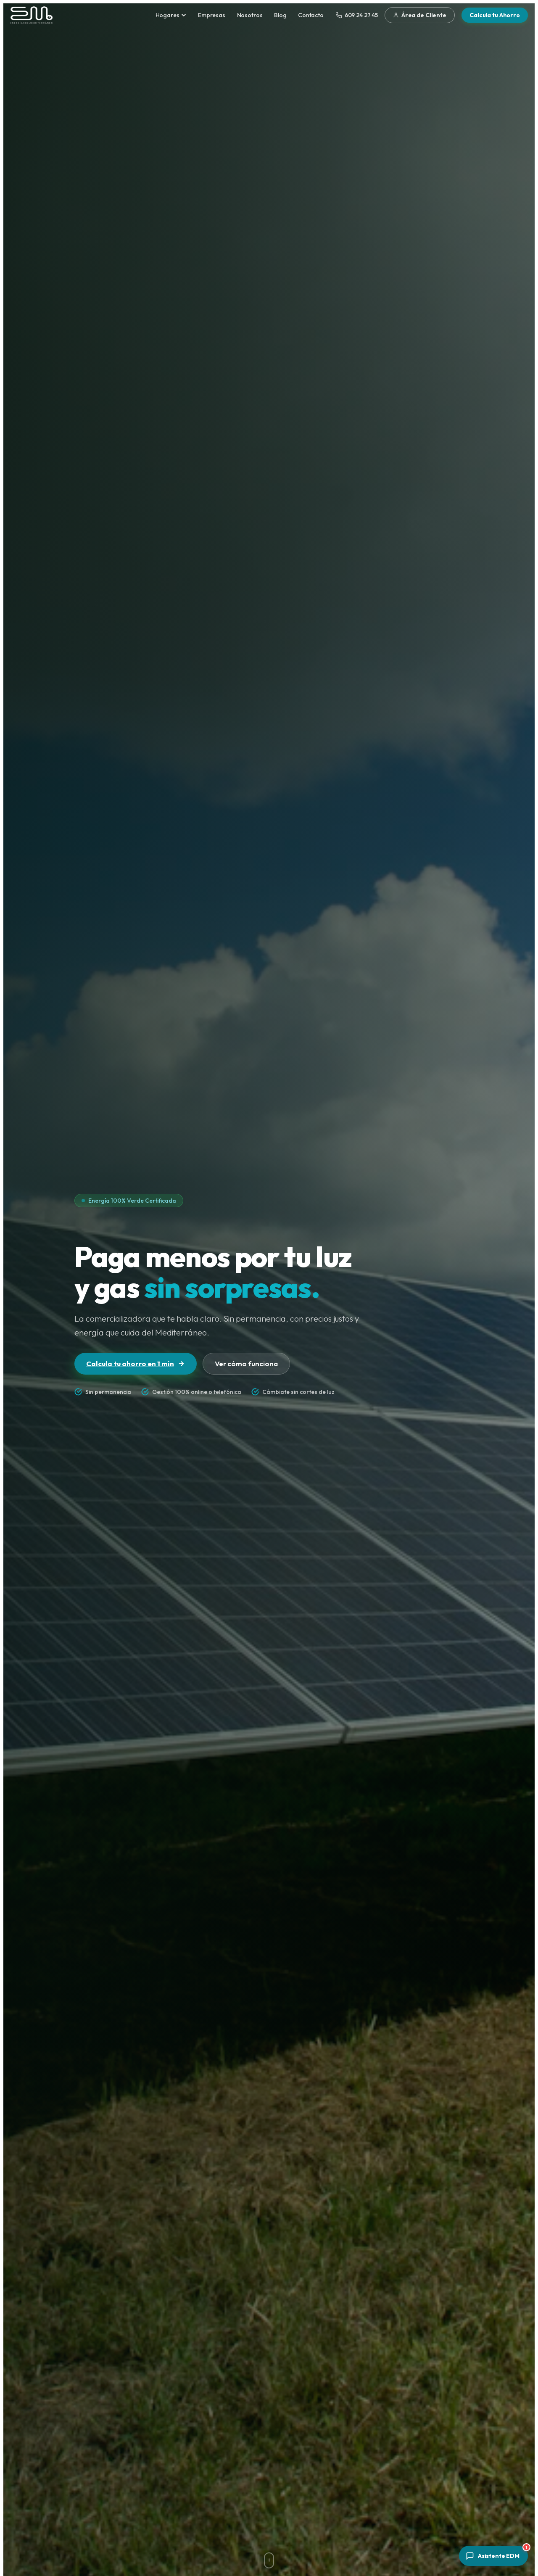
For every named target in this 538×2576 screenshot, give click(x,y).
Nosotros (250, 15)
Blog (280, 15)
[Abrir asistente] (493, 2556)
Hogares (171, 15)
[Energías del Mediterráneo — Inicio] (31, 15)
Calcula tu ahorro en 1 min (135, 1363)
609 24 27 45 (357, 15)
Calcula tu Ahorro (494, 15)
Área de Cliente (419, 15)
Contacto (311, 15)
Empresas (211, 15)
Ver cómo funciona (246, 1363)
